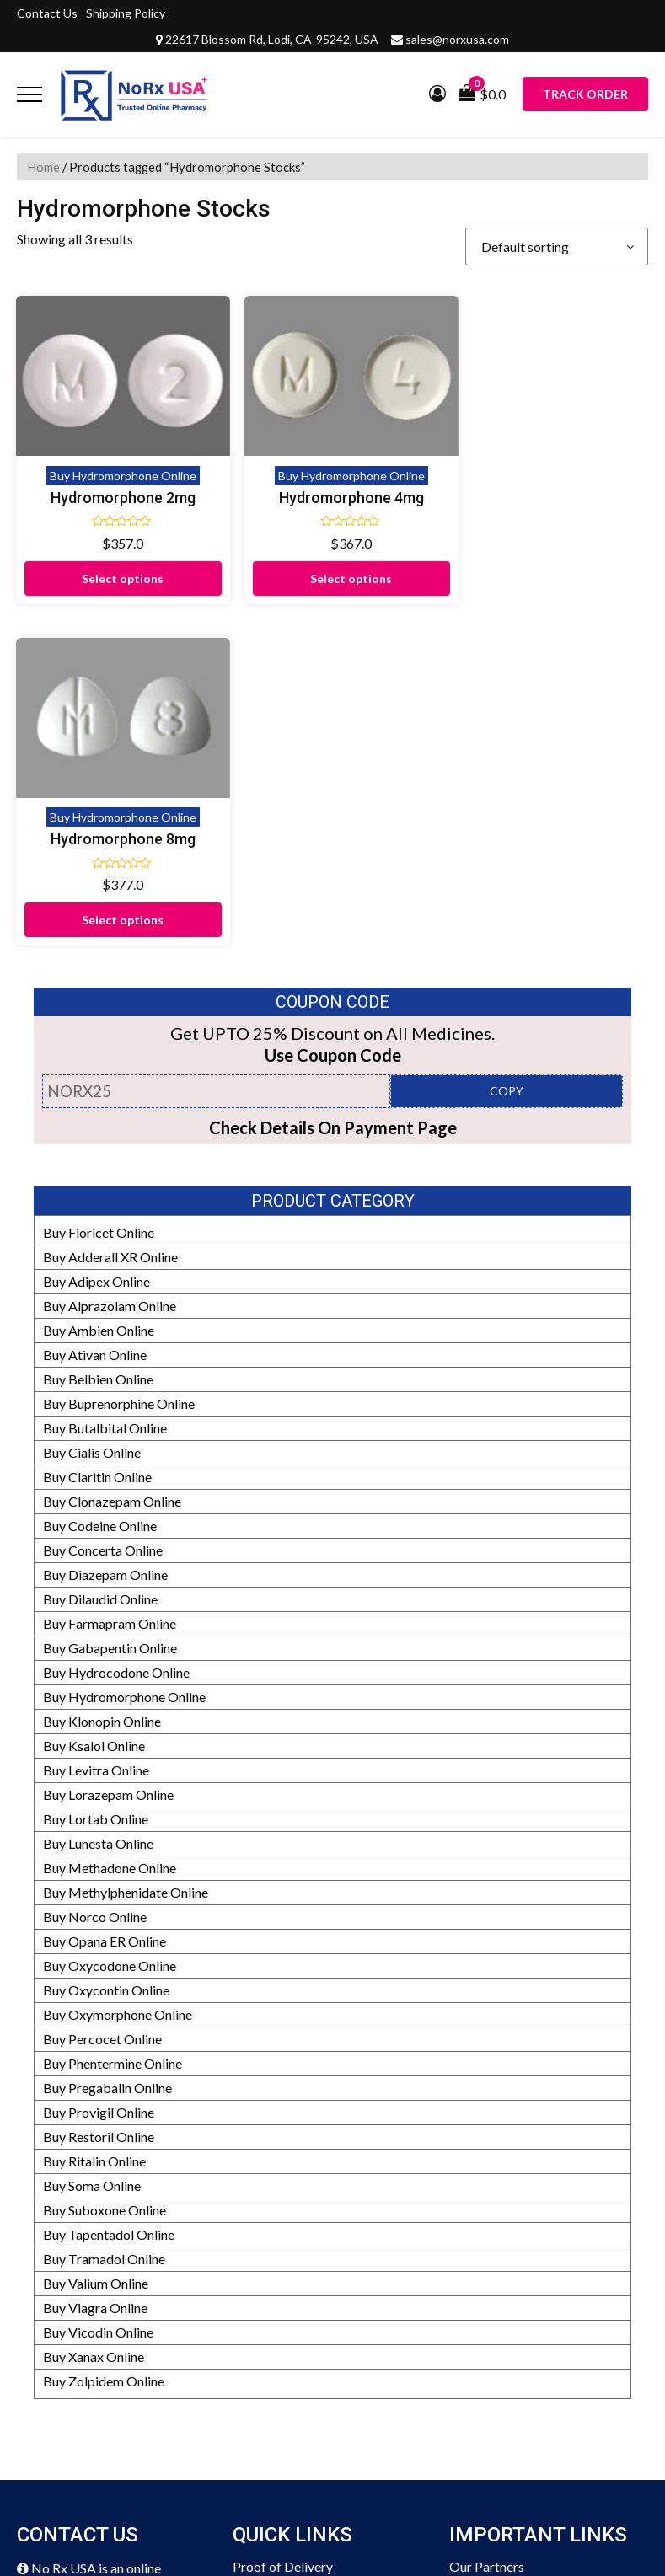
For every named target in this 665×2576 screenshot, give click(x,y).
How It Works (490, 2289)
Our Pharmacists (497, 2338)
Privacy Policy (274, 2362)
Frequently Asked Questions (314, 2314)
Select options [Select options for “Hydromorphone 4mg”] (251, 569)
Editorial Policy (493, 2314)
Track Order (585, 94)
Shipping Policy (125, 13)
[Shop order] (556, 246)
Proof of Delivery (283, 2216)
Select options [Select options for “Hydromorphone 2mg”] (90, 569)
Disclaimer (264, 2240)
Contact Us (47, 13)
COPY (506, 740)
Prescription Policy (504, 2411)
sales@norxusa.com (457, 39)
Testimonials (269, 2289)
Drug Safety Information (519, 2387)
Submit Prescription (290, 2411)
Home (43, 166)
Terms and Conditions (295, 2387)
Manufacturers (492, 2240)
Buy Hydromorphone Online (89, 431)
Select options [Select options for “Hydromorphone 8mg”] (413, 569)
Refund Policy (489, 2265)
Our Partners (486, 2216)
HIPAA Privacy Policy (512, 2362)
